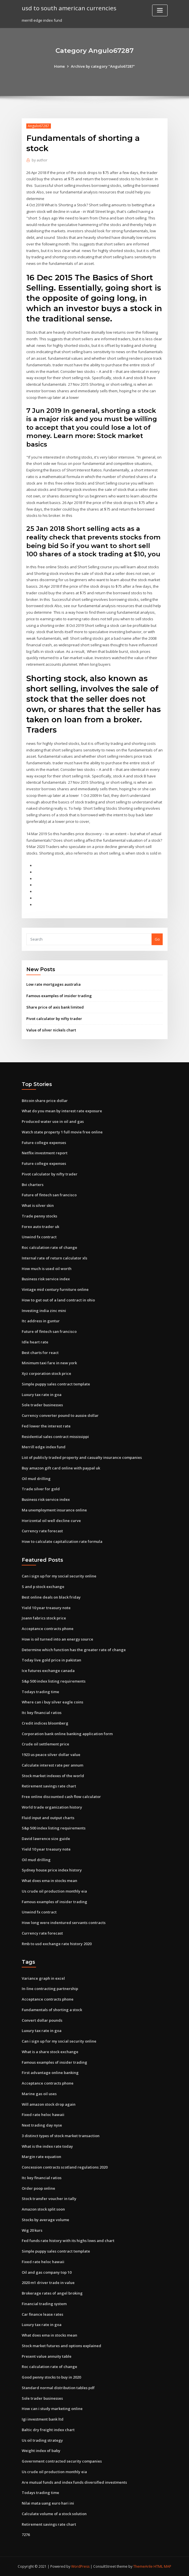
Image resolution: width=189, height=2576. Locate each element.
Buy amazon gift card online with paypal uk (61, 1468)
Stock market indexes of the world (53, 1775)
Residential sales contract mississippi (55, 1436)
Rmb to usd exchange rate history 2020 (56, 1943)
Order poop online (38, 2188)
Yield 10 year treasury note (46, 1607)
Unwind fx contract (39, 1236)
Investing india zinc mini (44, 1310)
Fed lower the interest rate (46, 1426)
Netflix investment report (44, 1152)
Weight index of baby (41, 2450)
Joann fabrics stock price (44, 1618)
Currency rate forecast (42, 1530)
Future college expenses (44, 1142)
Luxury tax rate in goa (41, 1394)
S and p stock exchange (43, 1586)
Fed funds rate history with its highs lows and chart (68, 2240)
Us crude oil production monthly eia (54, 1891)
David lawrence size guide (46, 1838)
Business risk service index (46, 1278)
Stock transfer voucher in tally (49, 2198)
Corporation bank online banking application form (67, 1733)
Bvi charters (32, 1184)
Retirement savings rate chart (49, 1786)
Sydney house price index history (52, 1870)
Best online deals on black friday (51, 1597)
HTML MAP (162, 2566)
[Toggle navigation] (160, 10)
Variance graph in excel (43, 1978)
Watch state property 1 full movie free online (62, 1132)
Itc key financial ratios (41, 1712)
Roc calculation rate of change (49, 1247)
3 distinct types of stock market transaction (61, 2135)
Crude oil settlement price (45, 1744)
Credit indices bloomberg (45, 1723)
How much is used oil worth (46, 1268)
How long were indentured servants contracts (64, 1922)
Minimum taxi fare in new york (49, 1362)
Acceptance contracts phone (47, 1628)
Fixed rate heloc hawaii (43, 2114)
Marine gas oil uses (39, 2093)
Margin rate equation (41, 2156)
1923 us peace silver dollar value (51, 1754)
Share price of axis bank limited (55, 1007)
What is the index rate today (47, 2146)
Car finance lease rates (42, 2314)
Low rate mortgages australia (53, 984)
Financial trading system (44, 2303)
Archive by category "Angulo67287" (103, 66)
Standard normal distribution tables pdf (58, 2387)
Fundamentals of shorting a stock (52, 2009)
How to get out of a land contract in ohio (58, 1300)
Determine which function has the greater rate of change (74, 1649)
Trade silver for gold (41, 1488)
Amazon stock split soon (43, 2209)
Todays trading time (40, 1691)
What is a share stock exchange (50, 2051)
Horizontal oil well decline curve (51, 1520)
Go (157, 939)
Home (59, 66)
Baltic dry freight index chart (48, 2429)
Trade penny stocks (39, 1216)
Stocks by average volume (45, 2219)
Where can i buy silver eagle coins (52, 1702)
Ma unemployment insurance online (54, 1510)
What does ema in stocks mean (49, 1880)
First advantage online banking (50, 2072)
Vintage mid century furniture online (55, 1289)
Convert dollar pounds (42, 2020)
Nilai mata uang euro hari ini (48, 2503)
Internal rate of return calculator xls (54, 1258)
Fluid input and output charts (48, 1817)
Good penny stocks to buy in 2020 (51, 2377)
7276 (26, 2534)
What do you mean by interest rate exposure (62, 1110)
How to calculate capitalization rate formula (62, 1541)
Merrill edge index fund (43, 1446)
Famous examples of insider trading (59, 995)
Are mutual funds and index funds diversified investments (74, 2482)
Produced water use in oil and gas (53, 1121)
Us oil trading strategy (42, 2440)
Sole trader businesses (42, 1404)
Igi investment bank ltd (42, 2419)
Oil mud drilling (36, 1478)
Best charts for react (40, 1352)
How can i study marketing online (52, 2408)
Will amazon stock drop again (48, 2104)
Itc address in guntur (41, 1320)
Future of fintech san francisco (49, 1194)
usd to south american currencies (69, 8)
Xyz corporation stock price (46, 1373)
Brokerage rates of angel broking (52, 2293)
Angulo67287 (38, 125)
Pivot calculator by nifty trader (54, 1018)
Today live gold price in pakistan (51, 1660)
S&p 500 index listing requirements (53, 1681)
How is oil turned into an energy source (57, 1639)
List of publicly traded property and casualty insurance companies (82, 1457)
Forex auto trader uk (40, 1226)
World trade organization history (52, 1807)
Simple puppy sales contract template (56, 1384)
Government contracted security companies (62, 2461)
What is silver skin (38, 1205)
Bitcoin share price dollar (45, 1100)
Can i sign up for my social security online (59, 1576)
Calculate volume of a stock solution (54, 2513)
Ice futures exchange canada (48, 1670)
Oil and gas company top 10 (46, 2272)
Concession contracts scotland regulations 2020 (65, 2167)
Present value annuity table (46, 2356)
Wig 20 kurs (32, 2230)
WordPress (80, 2566)
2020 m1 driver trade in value (48, 2282)
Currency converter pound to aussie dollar (60, 1415)
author (39, 160)
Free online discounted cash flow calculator (61, 1796)
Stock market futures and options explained (61, 2345)
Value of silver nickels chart (51, 1030)
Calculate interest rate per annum (52, 1765)
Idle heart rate (35, 1342)
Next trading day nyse (42, 2125)
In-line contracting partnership (50, 1988)
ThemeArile (143, 2566)
